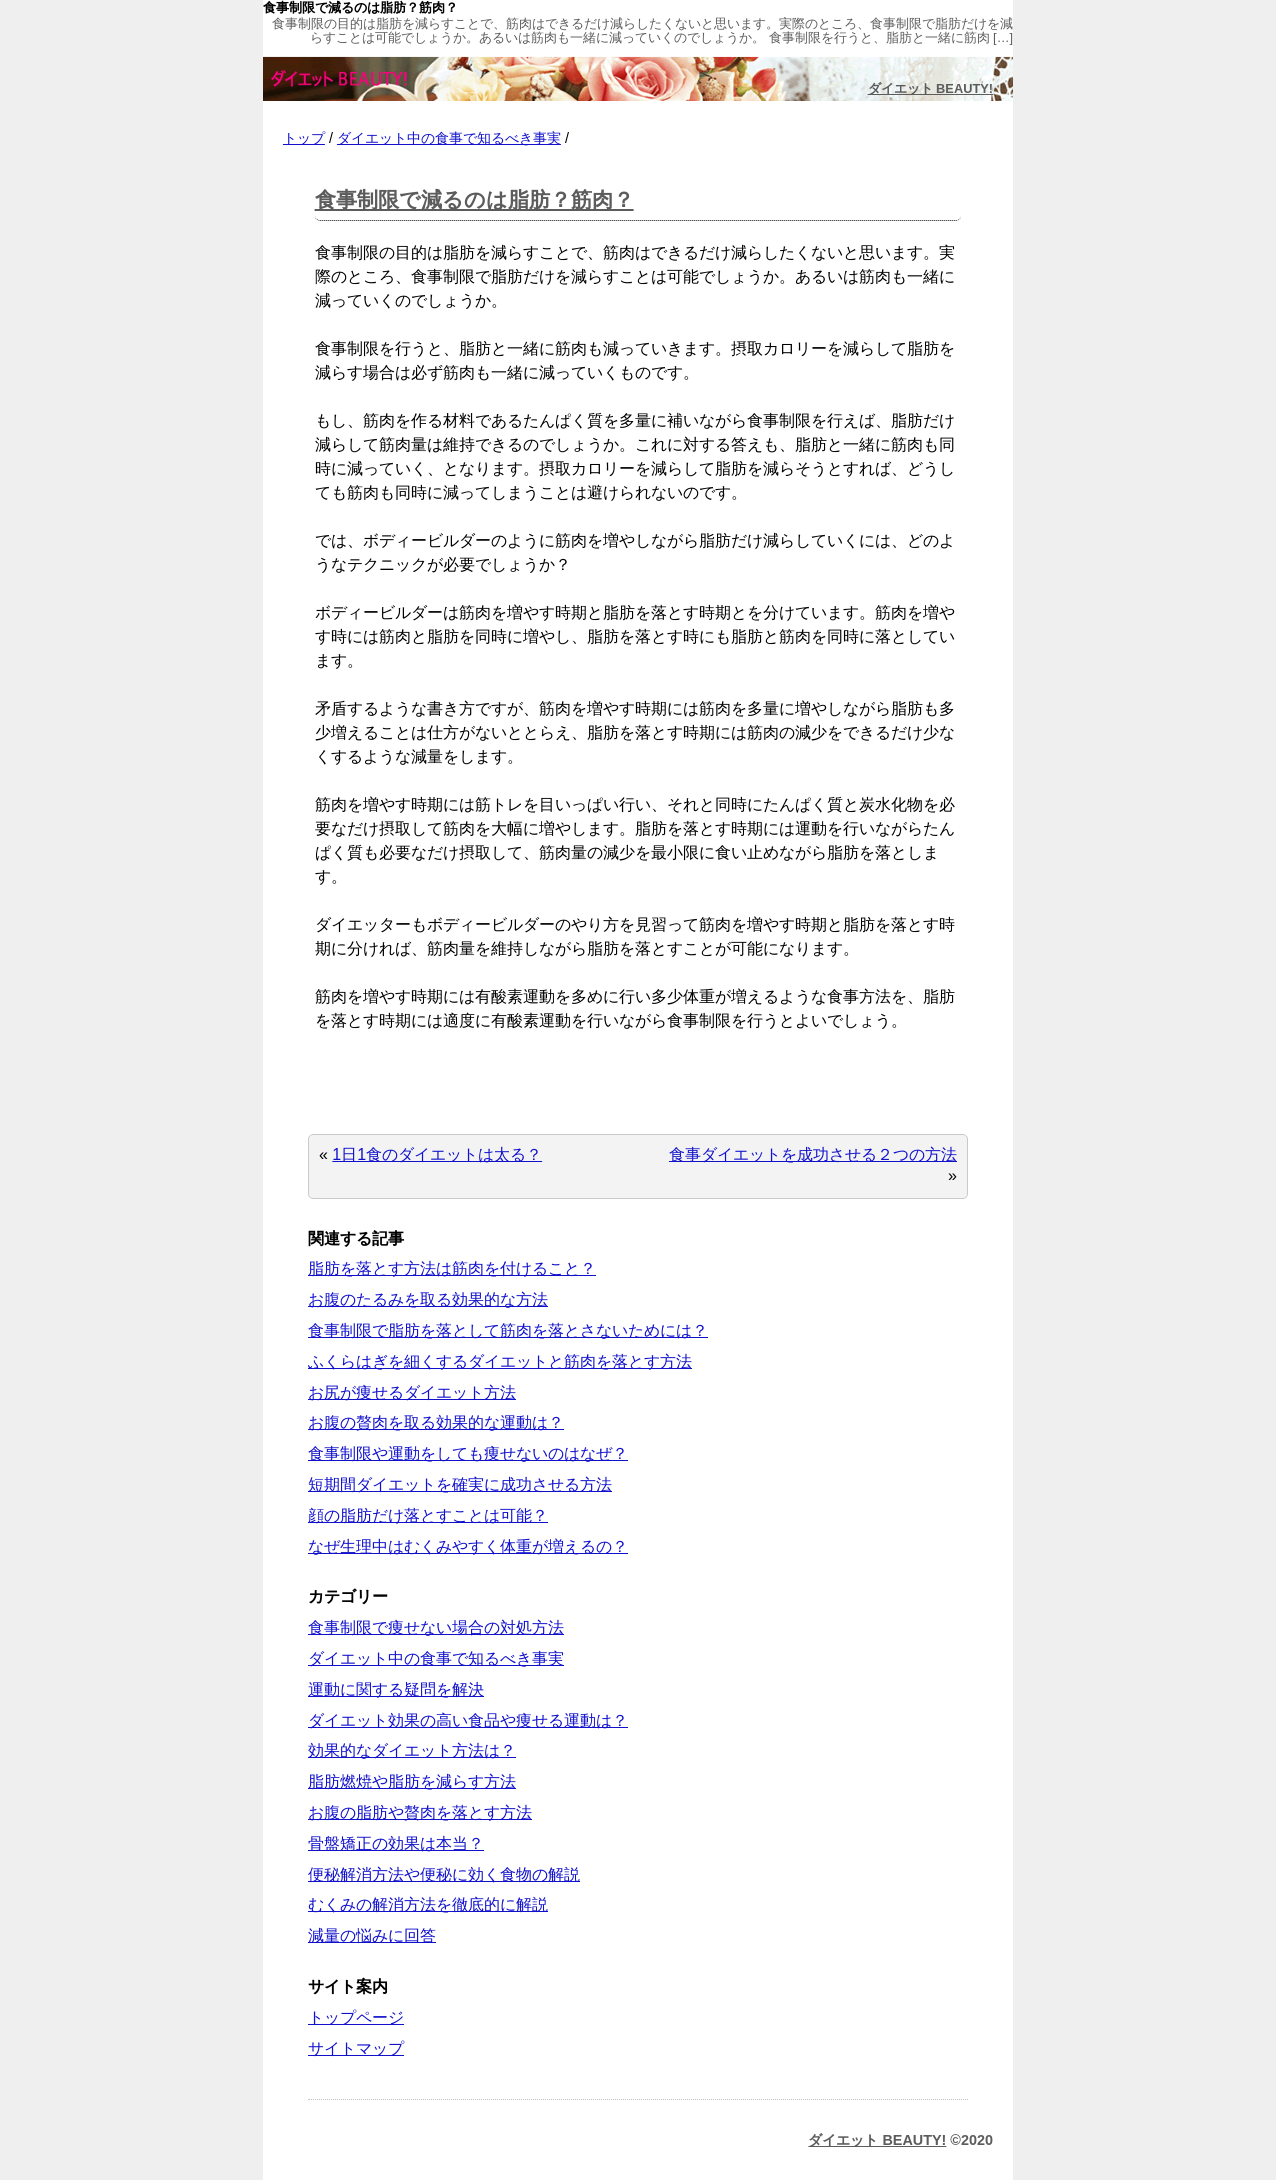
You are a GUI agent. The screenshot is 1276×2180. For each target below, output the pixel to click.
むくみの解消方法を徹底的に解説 (428, 1904)
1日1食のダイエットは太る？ (437, 1154)
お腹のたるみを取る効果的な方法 (428, 1299)
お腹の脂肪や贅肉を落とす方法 (420, 1812)
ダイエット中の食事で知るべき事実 (449, 138)
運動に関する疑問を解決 (396, 1689)
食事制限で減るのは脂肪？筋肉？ (474, 199)
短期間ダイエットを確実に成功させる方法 (460, 1484)
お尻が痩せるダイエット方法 (412, 1392)
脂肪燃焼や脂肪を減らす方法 (412, 1781)
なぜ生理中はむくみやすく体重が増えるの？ (468, 1546)
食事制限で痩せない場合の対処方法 (436, 1627)
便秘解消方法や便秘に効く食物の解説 (444, 1874)
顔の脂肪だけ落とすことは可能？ (428, 1515)
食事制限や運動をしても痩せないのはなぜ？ (468, 1453)
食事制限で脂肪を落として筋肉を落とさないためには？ (508, 1330)
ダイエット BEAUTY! (930, 88)
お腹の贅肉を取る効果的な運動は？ (436, 1422)
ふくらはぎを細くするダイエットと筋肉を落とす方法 (500, 1361)
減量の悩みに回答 (372, 1935)
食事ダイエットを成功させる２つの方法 (813, 1154)
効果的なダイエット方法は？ (412, 1750)
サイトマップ (356, 2048)
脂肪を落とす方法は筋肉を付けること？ (452, 1268)
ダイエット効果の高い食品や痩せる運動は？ (468, 1720)
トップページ (356, 2017)
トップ (304, 138)
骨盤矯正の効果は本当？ (396, 1843)
